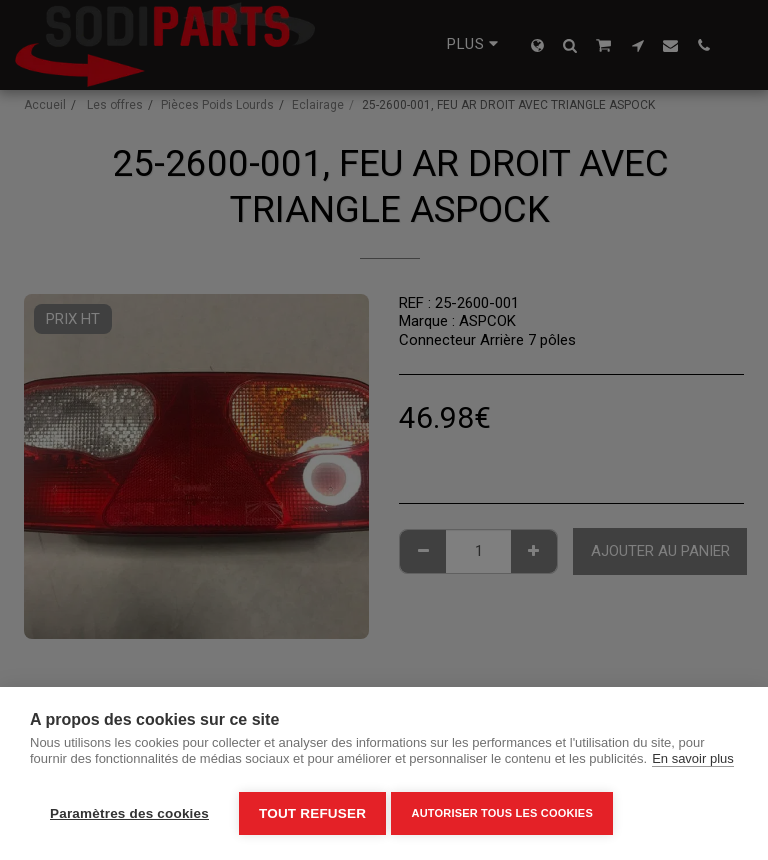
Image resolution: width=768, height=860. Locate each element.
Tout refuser (312, 813)
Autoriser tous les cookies (506, 813)
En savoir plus (693, 763)
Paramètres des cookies (129, 813)
